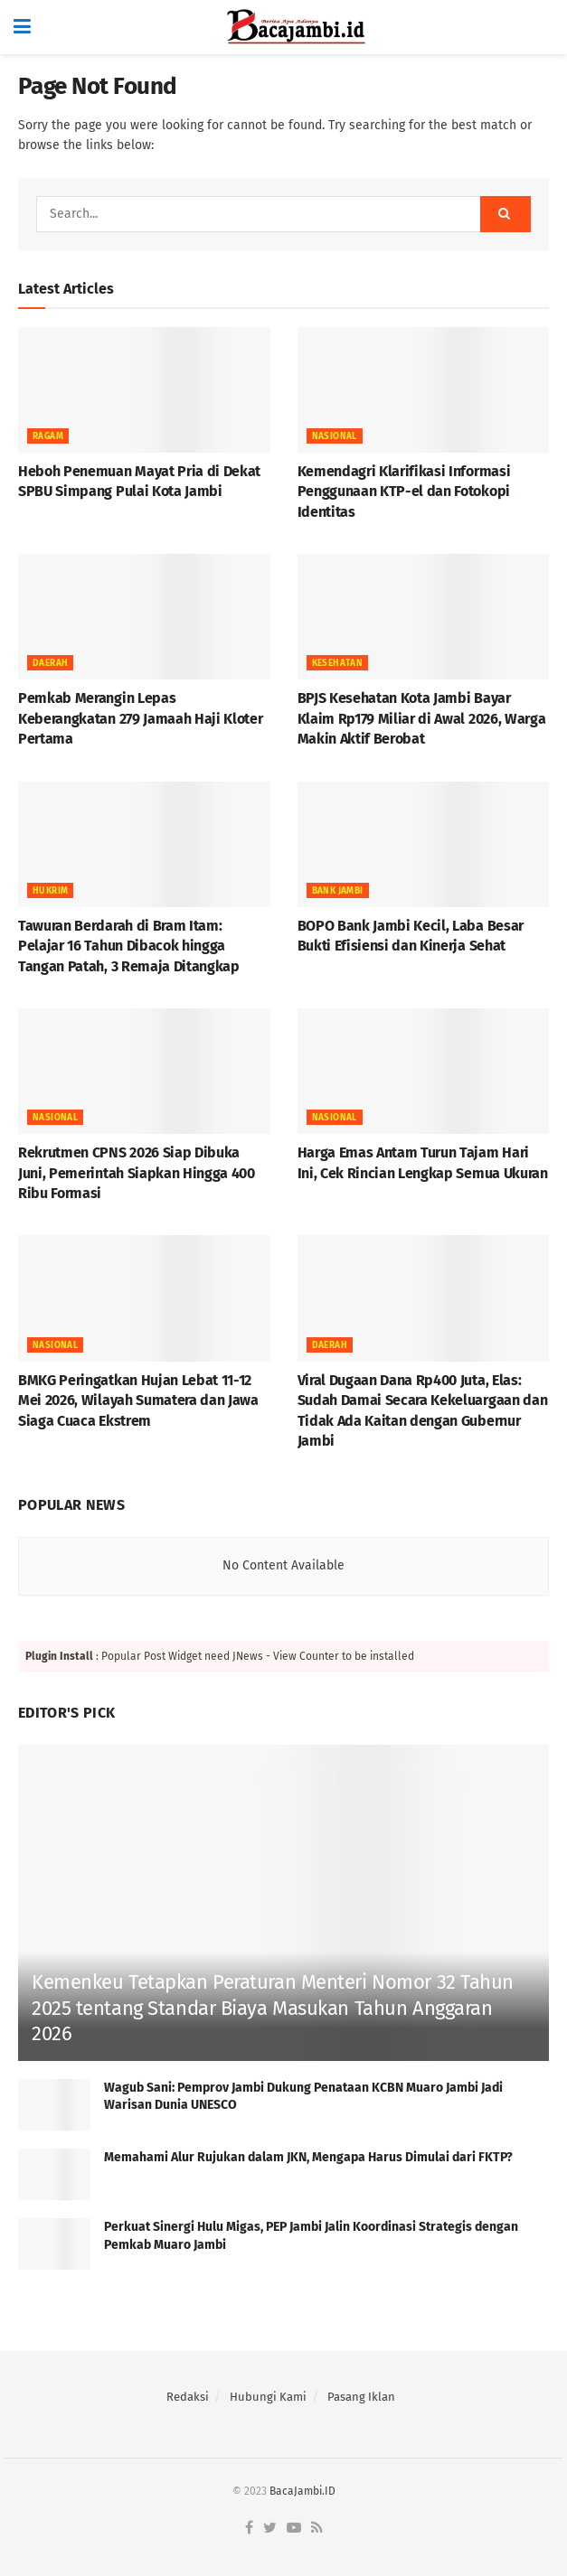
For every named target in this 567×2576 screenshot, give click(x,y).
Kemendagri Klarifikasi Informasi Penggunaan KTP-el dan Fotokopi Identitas (404, 491)
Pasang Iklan (361, 2396)
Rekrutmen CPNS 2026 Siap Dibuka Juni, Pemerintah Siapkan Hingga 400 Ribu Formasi (136, 1173)
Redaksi (187, 2396)
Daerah (50, 663)
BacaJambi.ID (302, 2491)
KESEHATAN (338, 663)
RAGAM (48, 436)
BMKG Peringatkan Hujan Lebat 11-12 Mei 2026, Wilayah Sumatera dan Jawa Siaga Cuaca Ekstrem (138, 1400)
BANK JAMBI (338, 890)
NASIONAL (334, 436)
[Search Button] (505, 214)
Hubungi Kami (268, 2396)
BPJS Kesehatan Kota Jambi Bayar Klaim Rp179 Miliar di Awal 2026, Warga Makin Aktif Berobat (422, 718)
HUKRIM (50, 890)
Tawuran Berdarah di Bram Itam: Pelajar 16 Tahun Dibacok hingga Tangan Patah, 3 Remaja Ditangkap (129, 946)
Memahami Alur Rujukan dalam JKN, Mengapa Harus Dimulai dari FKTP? (308, 2157)
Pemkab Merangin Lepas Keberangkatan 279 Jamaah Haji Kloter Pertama (140, 718)
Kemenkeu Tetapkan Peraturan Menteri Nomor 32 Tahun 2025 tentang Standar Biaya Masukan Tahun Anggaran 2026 (273, 2008)
